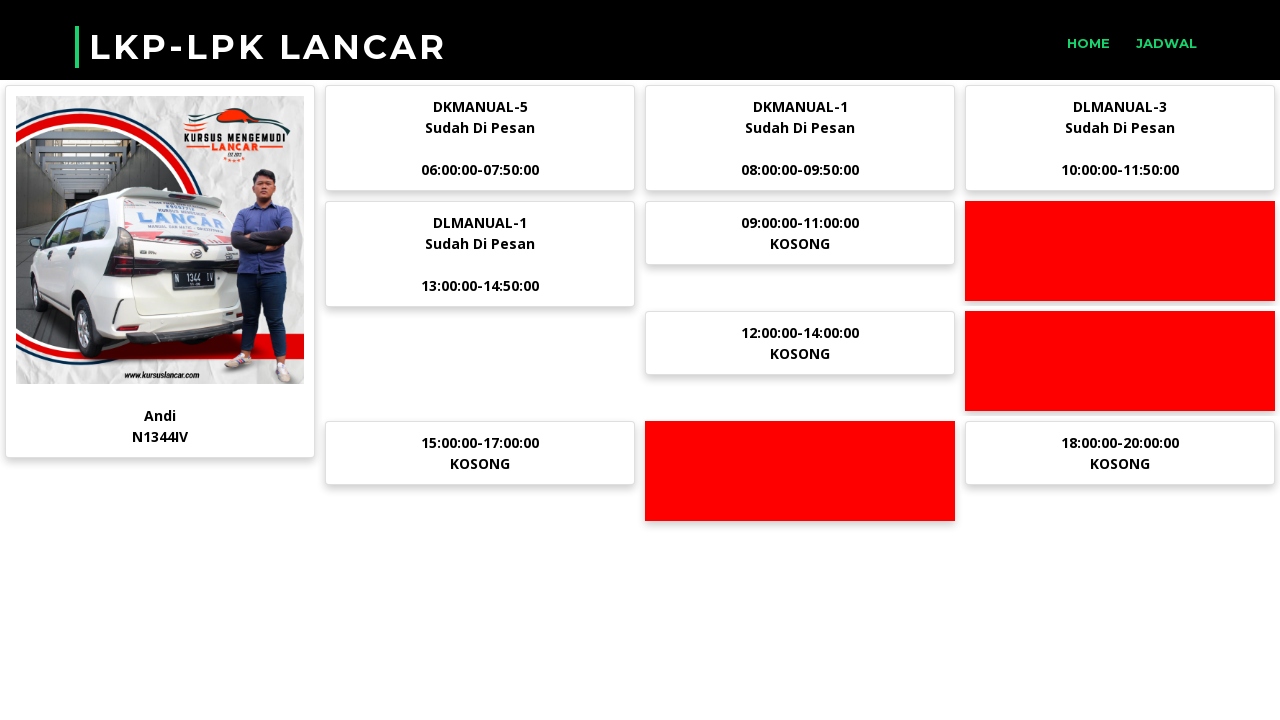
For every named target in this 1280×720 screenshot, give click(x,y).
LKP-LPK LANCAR (268, 47)
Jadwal (1166, 43)
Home (1088, 43)
